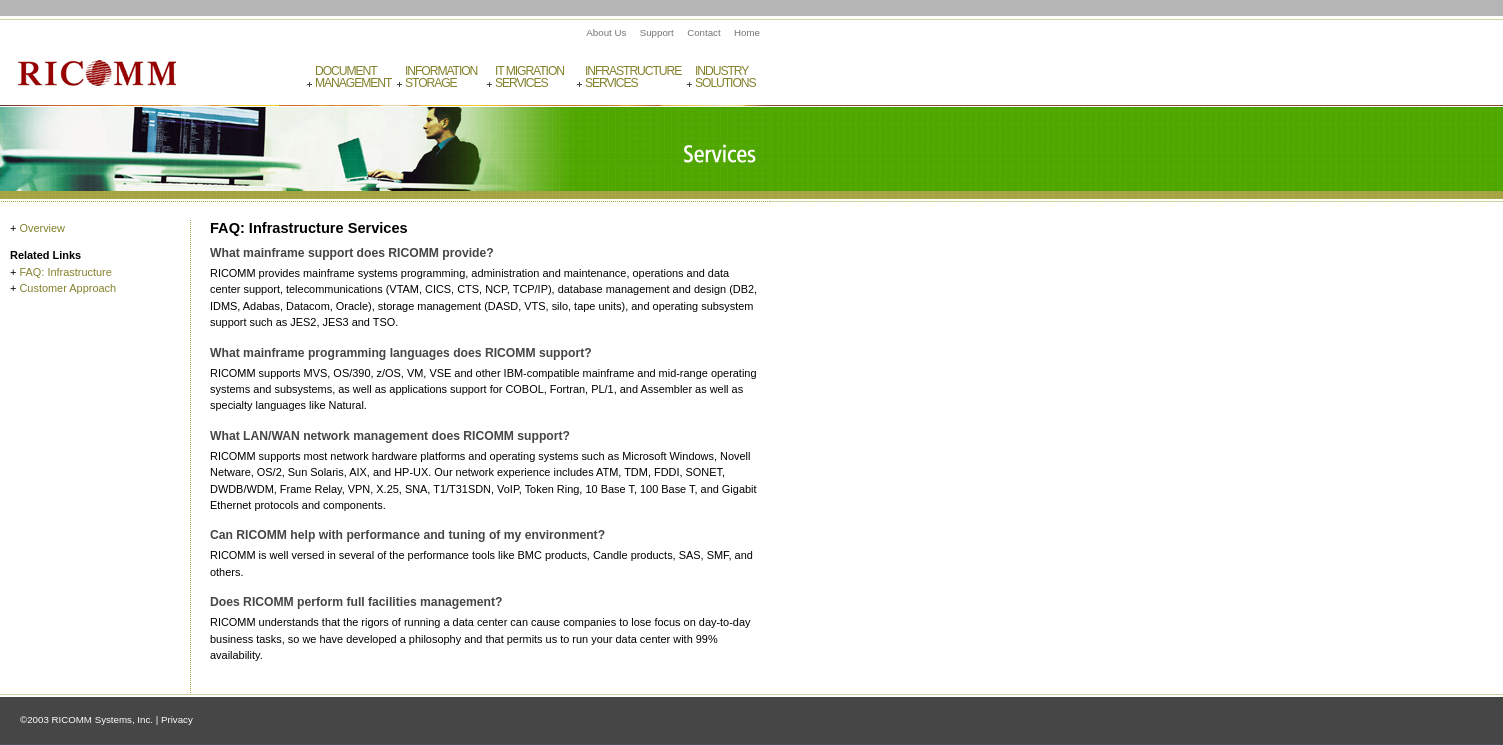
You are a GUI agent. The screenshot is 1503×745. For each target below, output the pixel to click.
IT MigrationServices (529, 77)
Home (747, 32)
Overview (42, 228)
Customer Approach (67, 288)
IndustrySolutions (725, 77)
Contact (704, 32)
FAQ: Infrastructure (65, 272)
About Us (606, 32)
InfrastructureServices (632, 77)
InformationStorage (441, 77)
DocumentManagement (352, 77)
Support (657, 32)
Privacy (177, 719)
